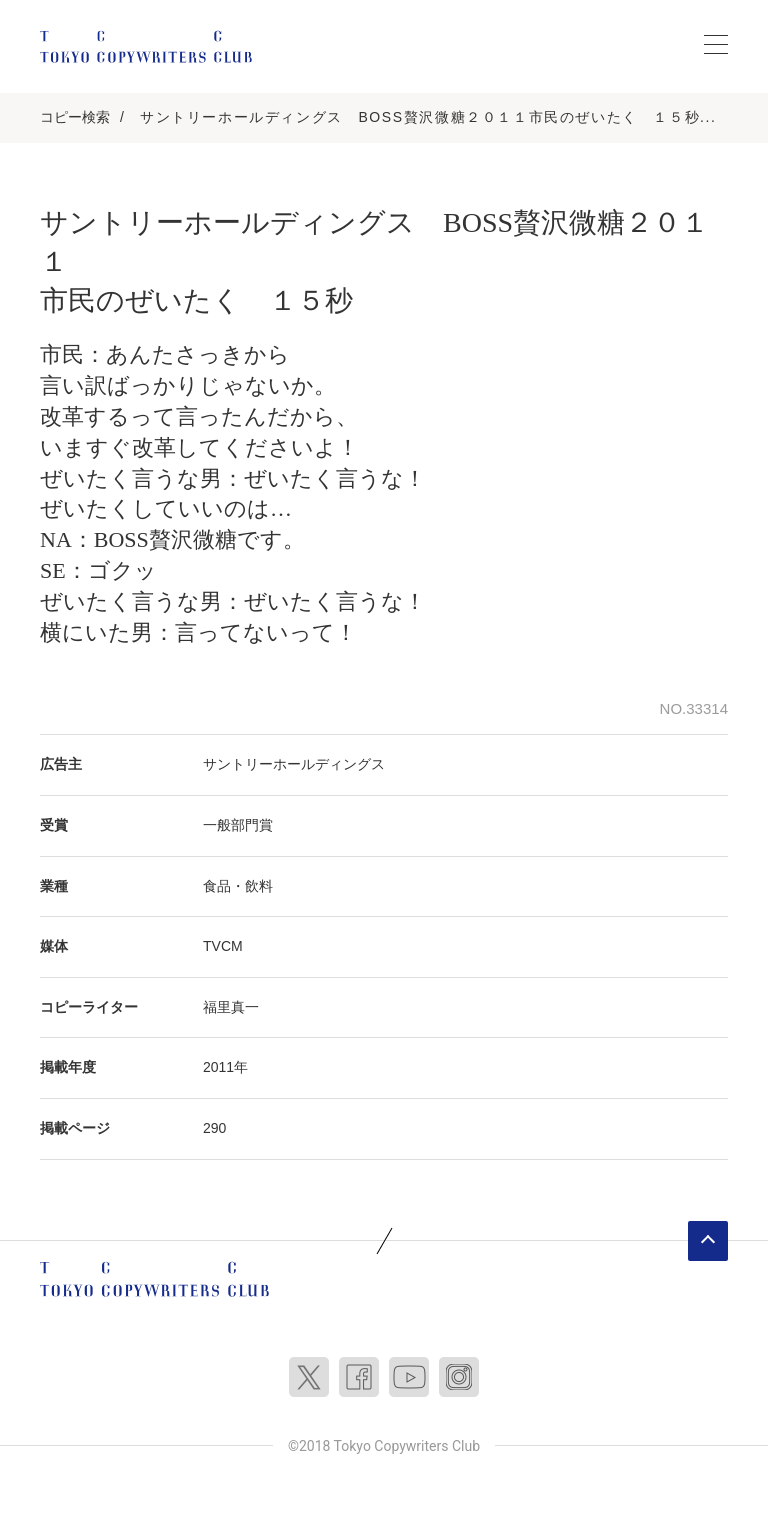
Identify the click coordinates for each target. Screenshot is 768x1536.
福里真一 (231, 1007)
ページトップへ (708, 1241)
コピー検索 (75, 117)
